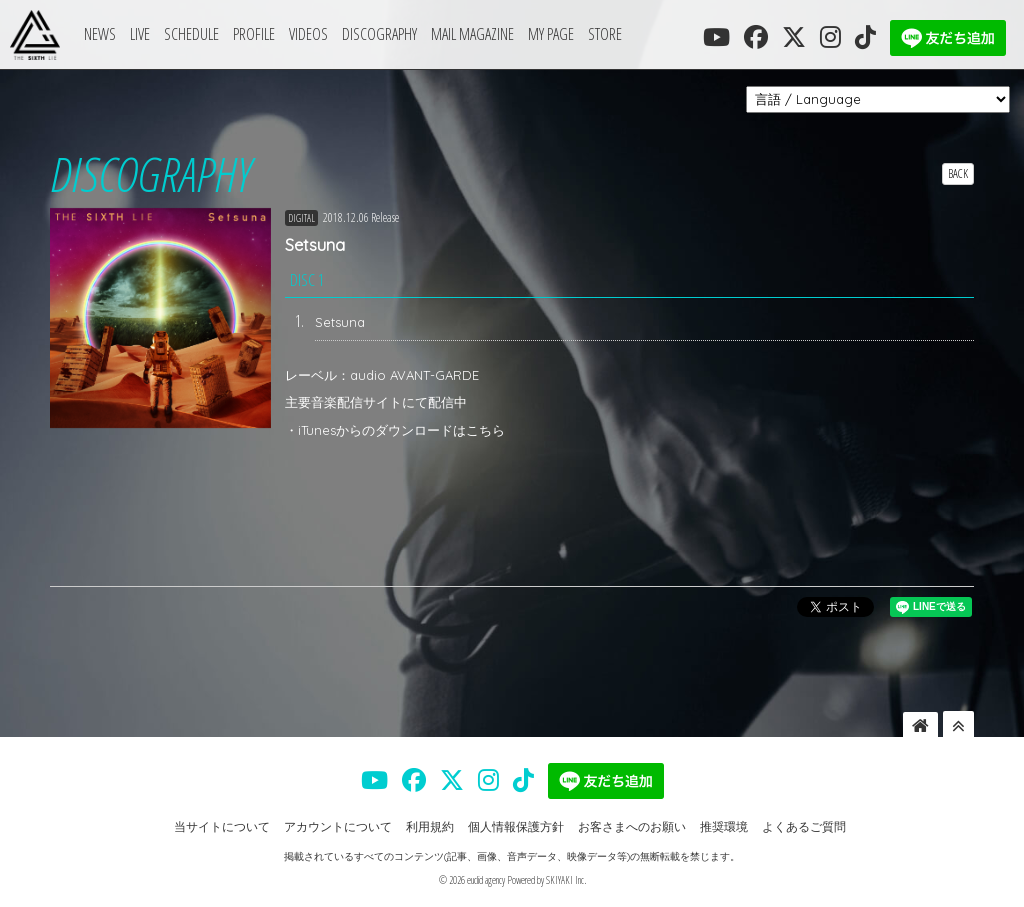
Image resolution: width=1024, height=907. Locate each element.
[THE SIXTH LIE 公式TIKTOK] (865, 37)
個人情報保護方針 (516, 826)
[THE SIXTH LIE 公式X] (794, 37)
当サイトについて (222, 826)
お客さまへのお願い (632, 826)
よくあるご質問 (804, 826)
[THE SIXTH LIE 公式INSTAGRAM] (830, 37)
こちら (485, 430)
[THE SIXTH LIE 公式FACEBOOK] (756, 37)
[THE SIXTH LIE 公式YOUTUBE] (716, 37)
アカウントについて (338, 826)
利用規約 (430, 826)
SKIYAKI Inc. (566, 880)
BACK (958, 173)
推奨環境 (724, 826)
